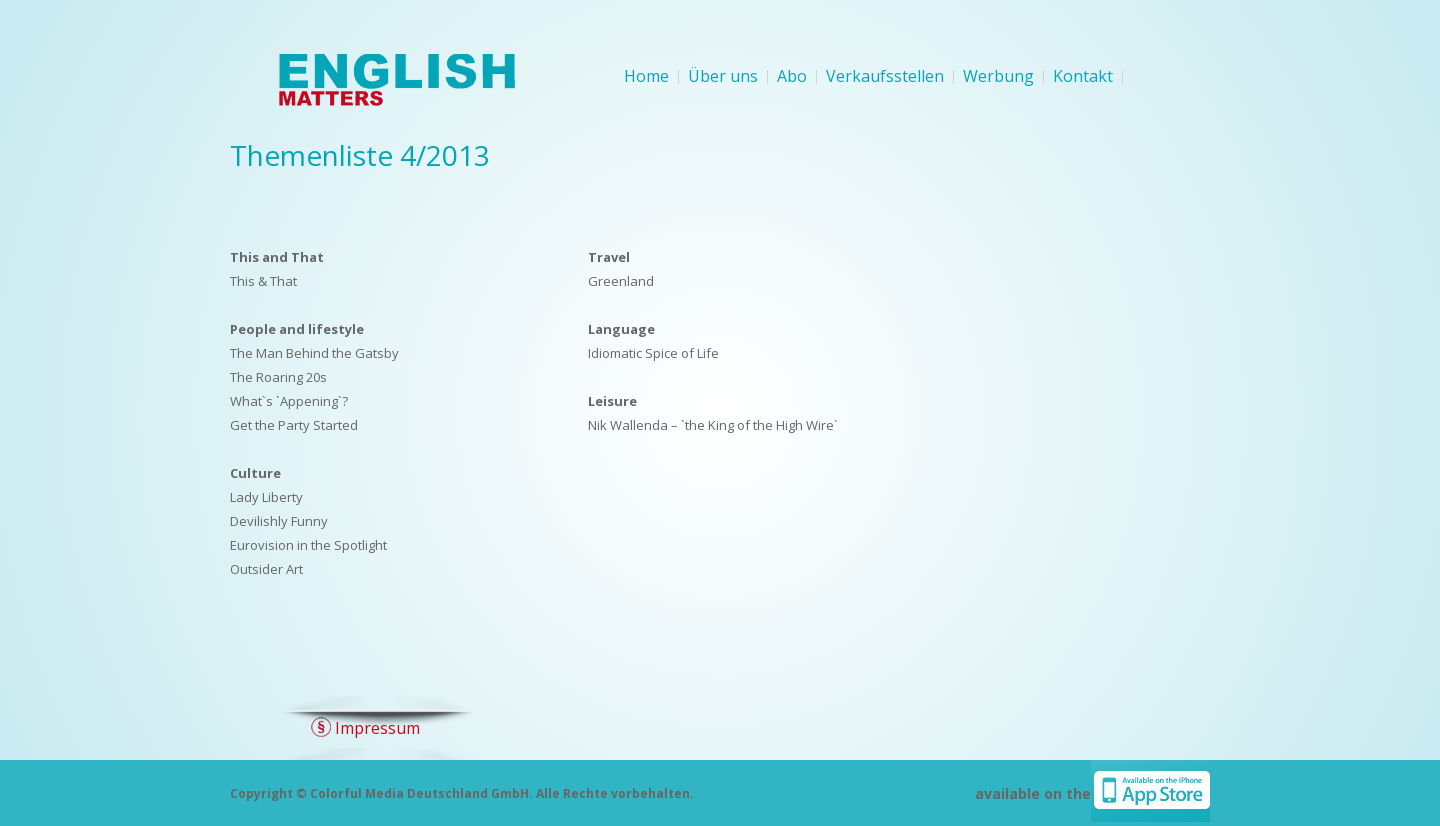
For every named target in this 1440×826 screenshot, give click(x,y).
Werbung (998, 76)
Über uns (723, 76)
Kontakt (1083, 76)
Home (646, 76)
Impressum (377, 728)
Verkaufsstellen (885, 76)
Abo (792, 76)
